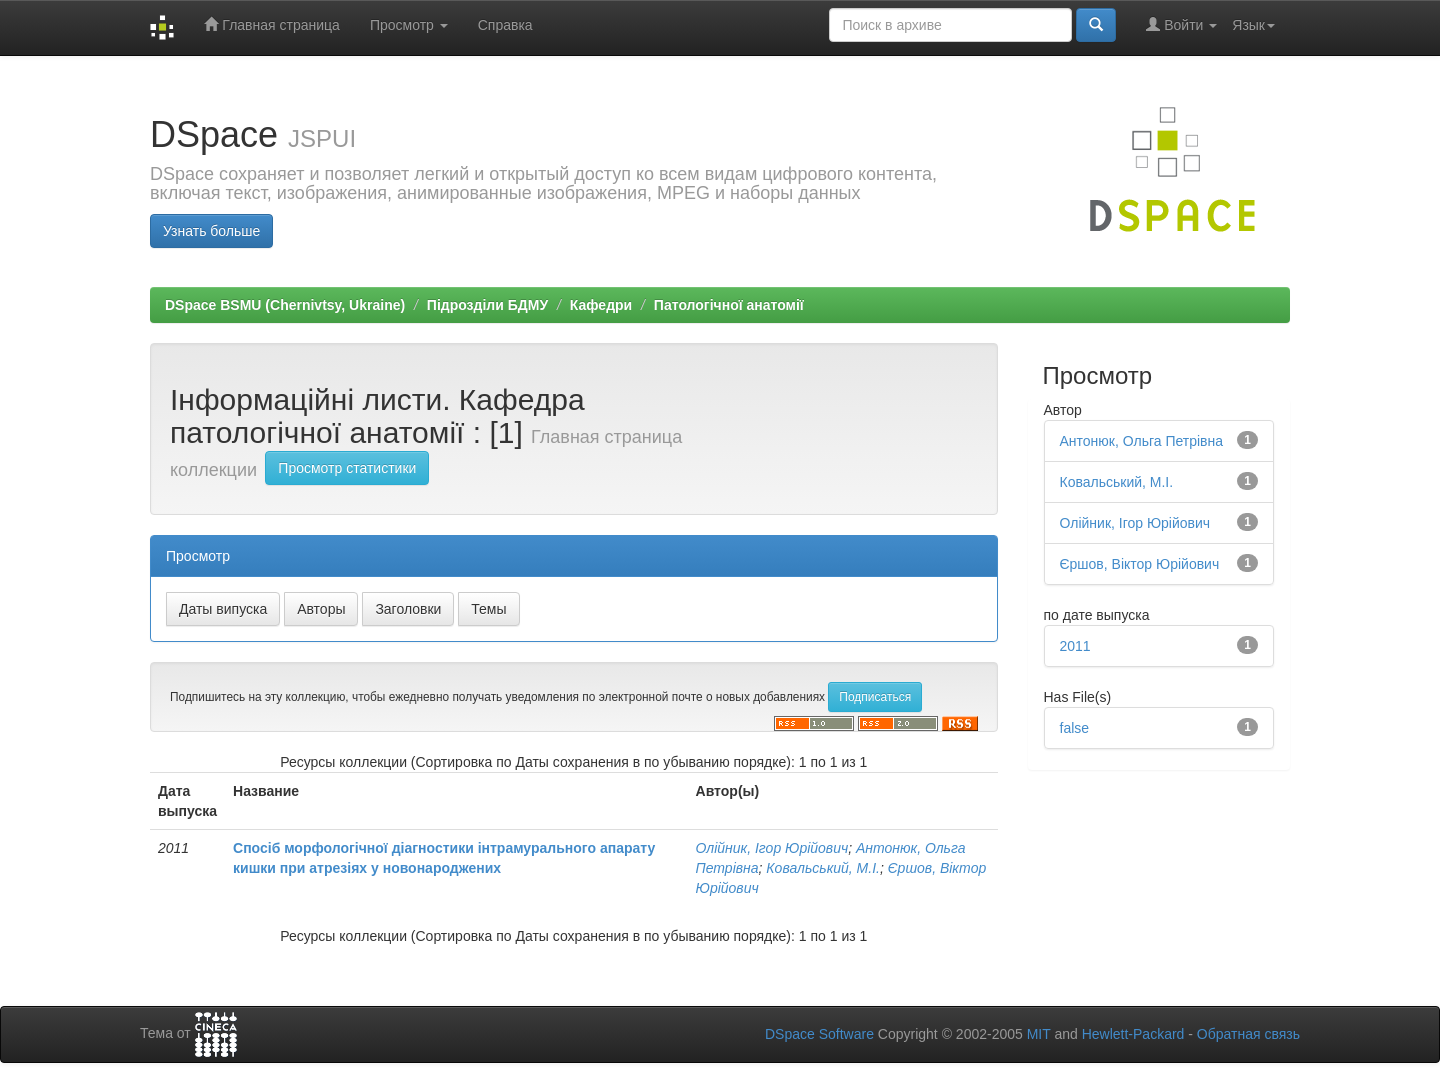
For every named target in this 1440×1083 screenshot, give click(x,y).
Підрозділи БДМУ (487, 305)
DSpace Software (819, 1034)
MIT (1039, 1034)
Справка (505, 25)
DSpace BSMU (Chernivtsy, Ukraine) (285, 305)
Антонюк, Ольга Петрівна (1142, 441)
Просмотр (409, 25)
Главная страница (271, 24)
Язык (1253, 25)
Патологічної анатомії (729, 305)
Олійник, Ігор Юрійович (772, 848)
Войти (1181, 24)
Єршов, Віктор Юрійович (1140, 564)
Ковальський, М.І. (823, 868)
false (1075, 728)
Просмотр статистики (347, 468)
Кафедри (601, 305)
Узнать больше (211, 231)
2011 (1075, 646)
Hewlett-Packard (1133, 1034)
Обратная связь (1248, 1034)
